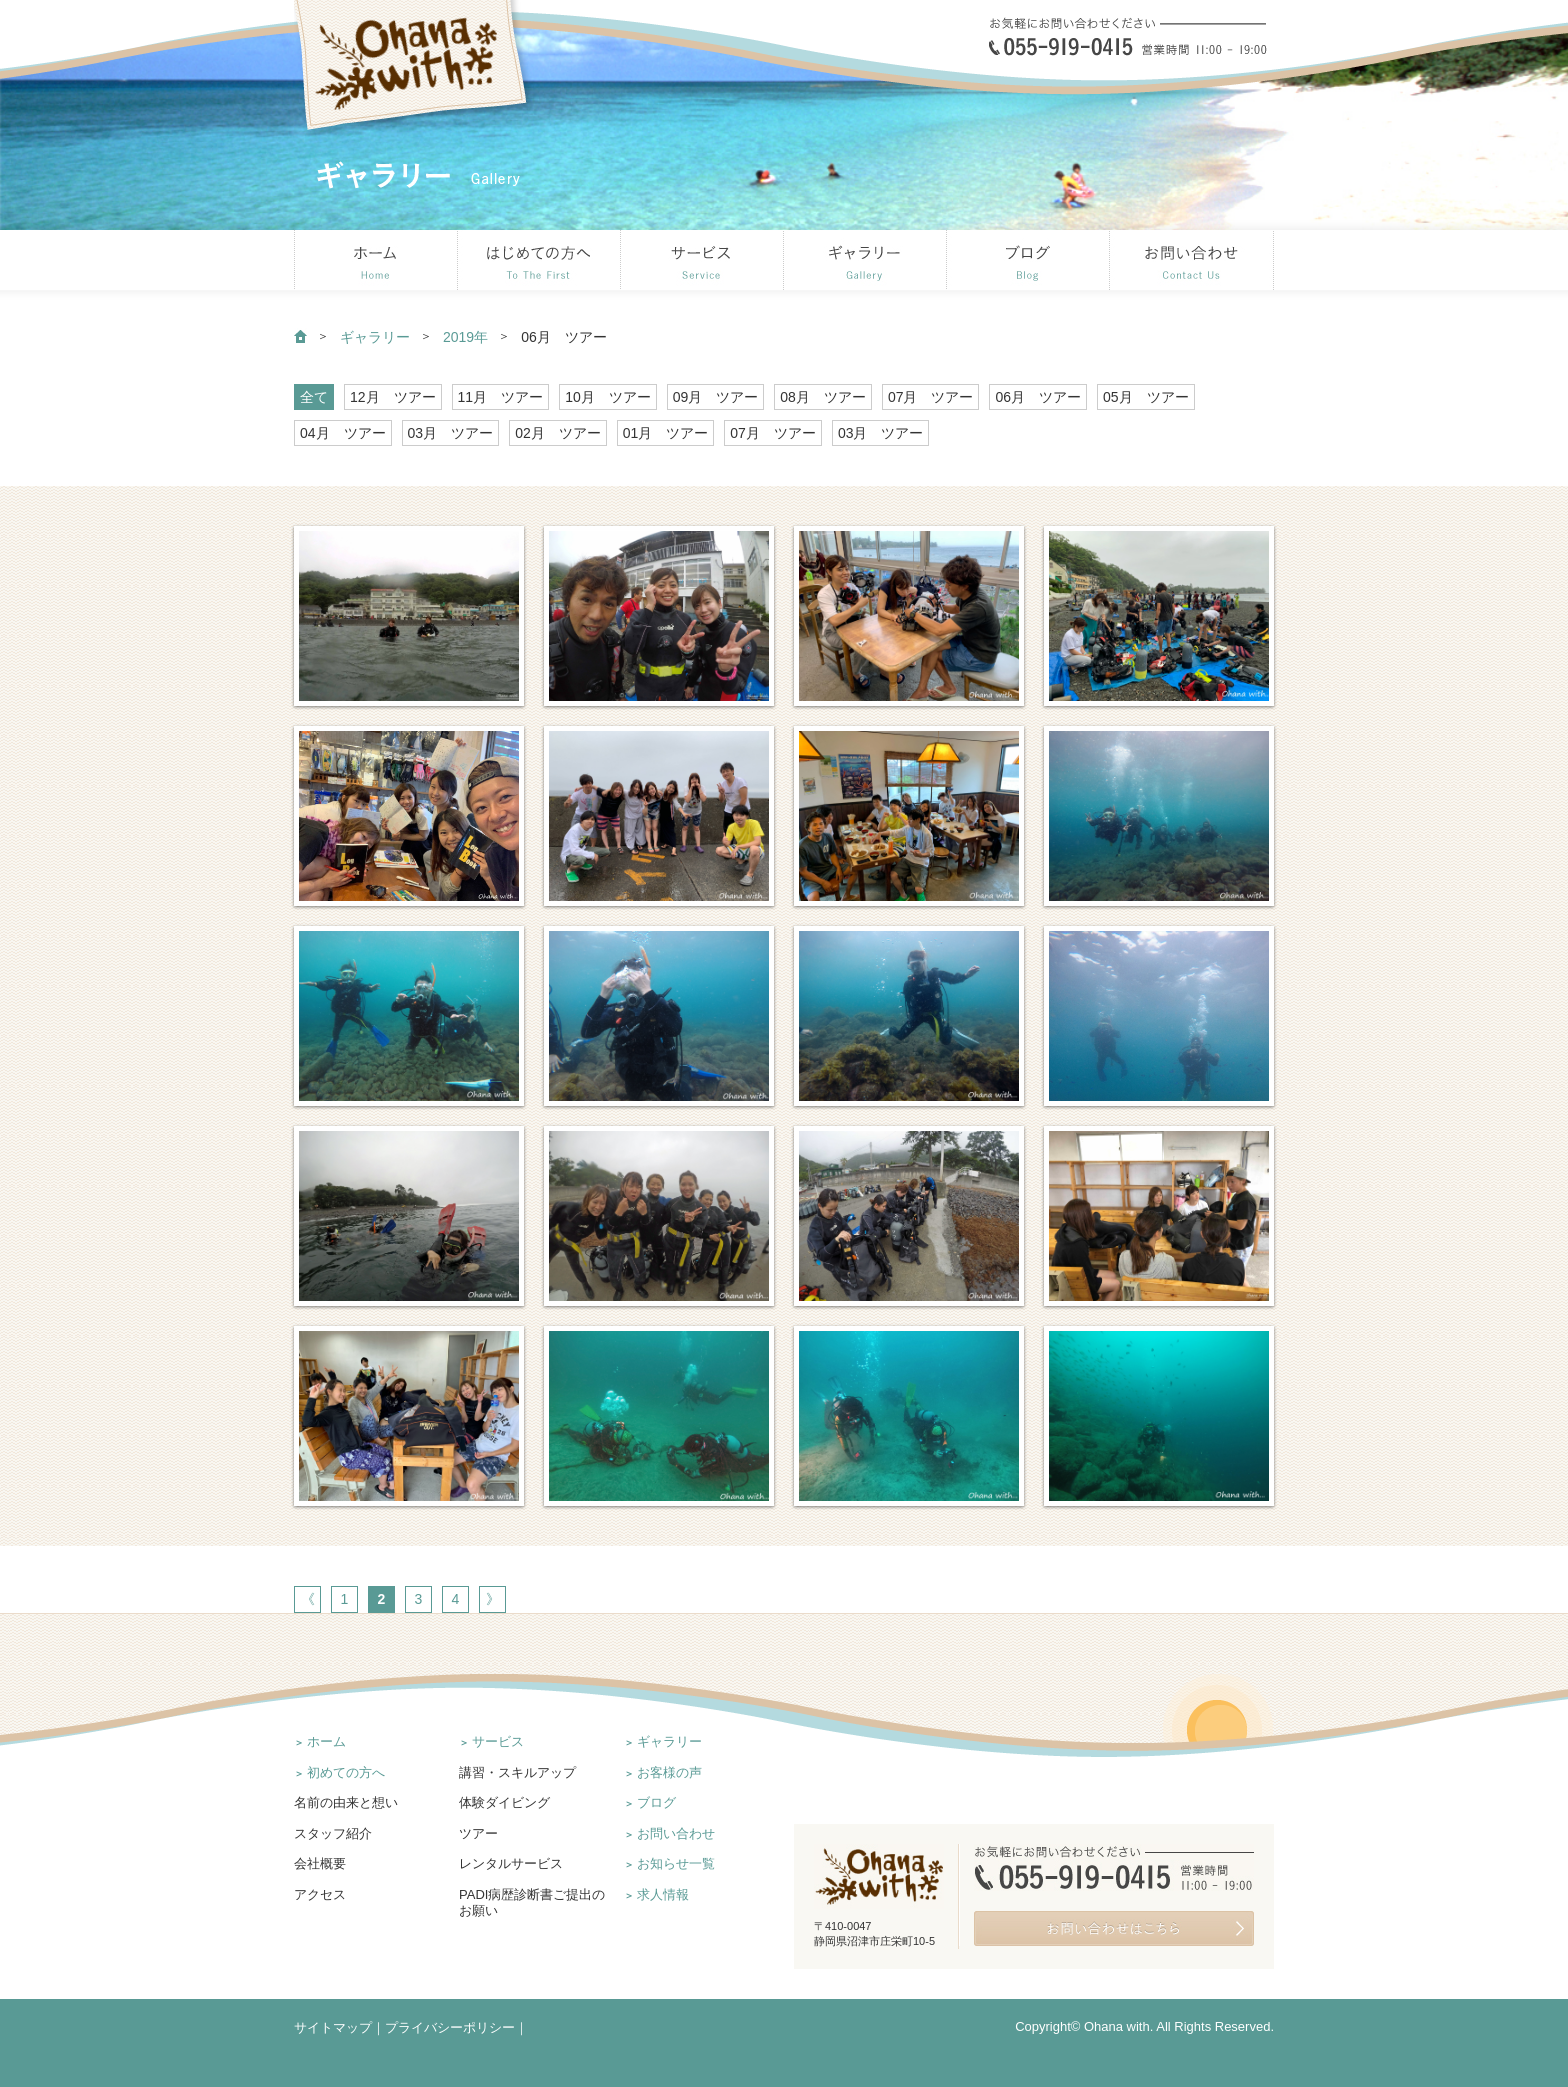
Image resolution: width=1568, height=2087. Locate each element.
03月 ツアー (451, 433)
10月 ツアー (608, 397)
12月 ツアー (393, 397)
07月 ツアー (931, 397)
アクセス (320, 1894)
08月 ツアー (823, 397)
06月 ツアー (1038, 397)
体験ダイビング (504, 1802)
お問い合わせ (676, 1833)
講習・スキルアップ (517, 1772)
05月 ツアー (1146, 397)
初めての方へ (346, 1772)
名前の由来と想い (346, 1802)
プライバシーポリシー (450, 2027)
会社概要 (320, 1863)
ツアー (478, 1833)
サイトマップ (333, 2027)
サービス (498, 1741)
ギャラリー (375, 337)
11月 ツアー (501, 397)
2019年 (465, 337)
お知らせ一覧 (676, 1863)
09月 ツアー (716, 397)
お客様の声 (669, 1772)
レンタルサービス (511, 1863)
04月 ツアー (343, 433)
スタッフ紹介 (333, 1833)
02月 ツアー (558, 433)
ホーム (326, 1741)
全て (314, 397)
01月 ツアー (666, 433)
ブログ (656, 1802)
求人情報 (663, 1894)
